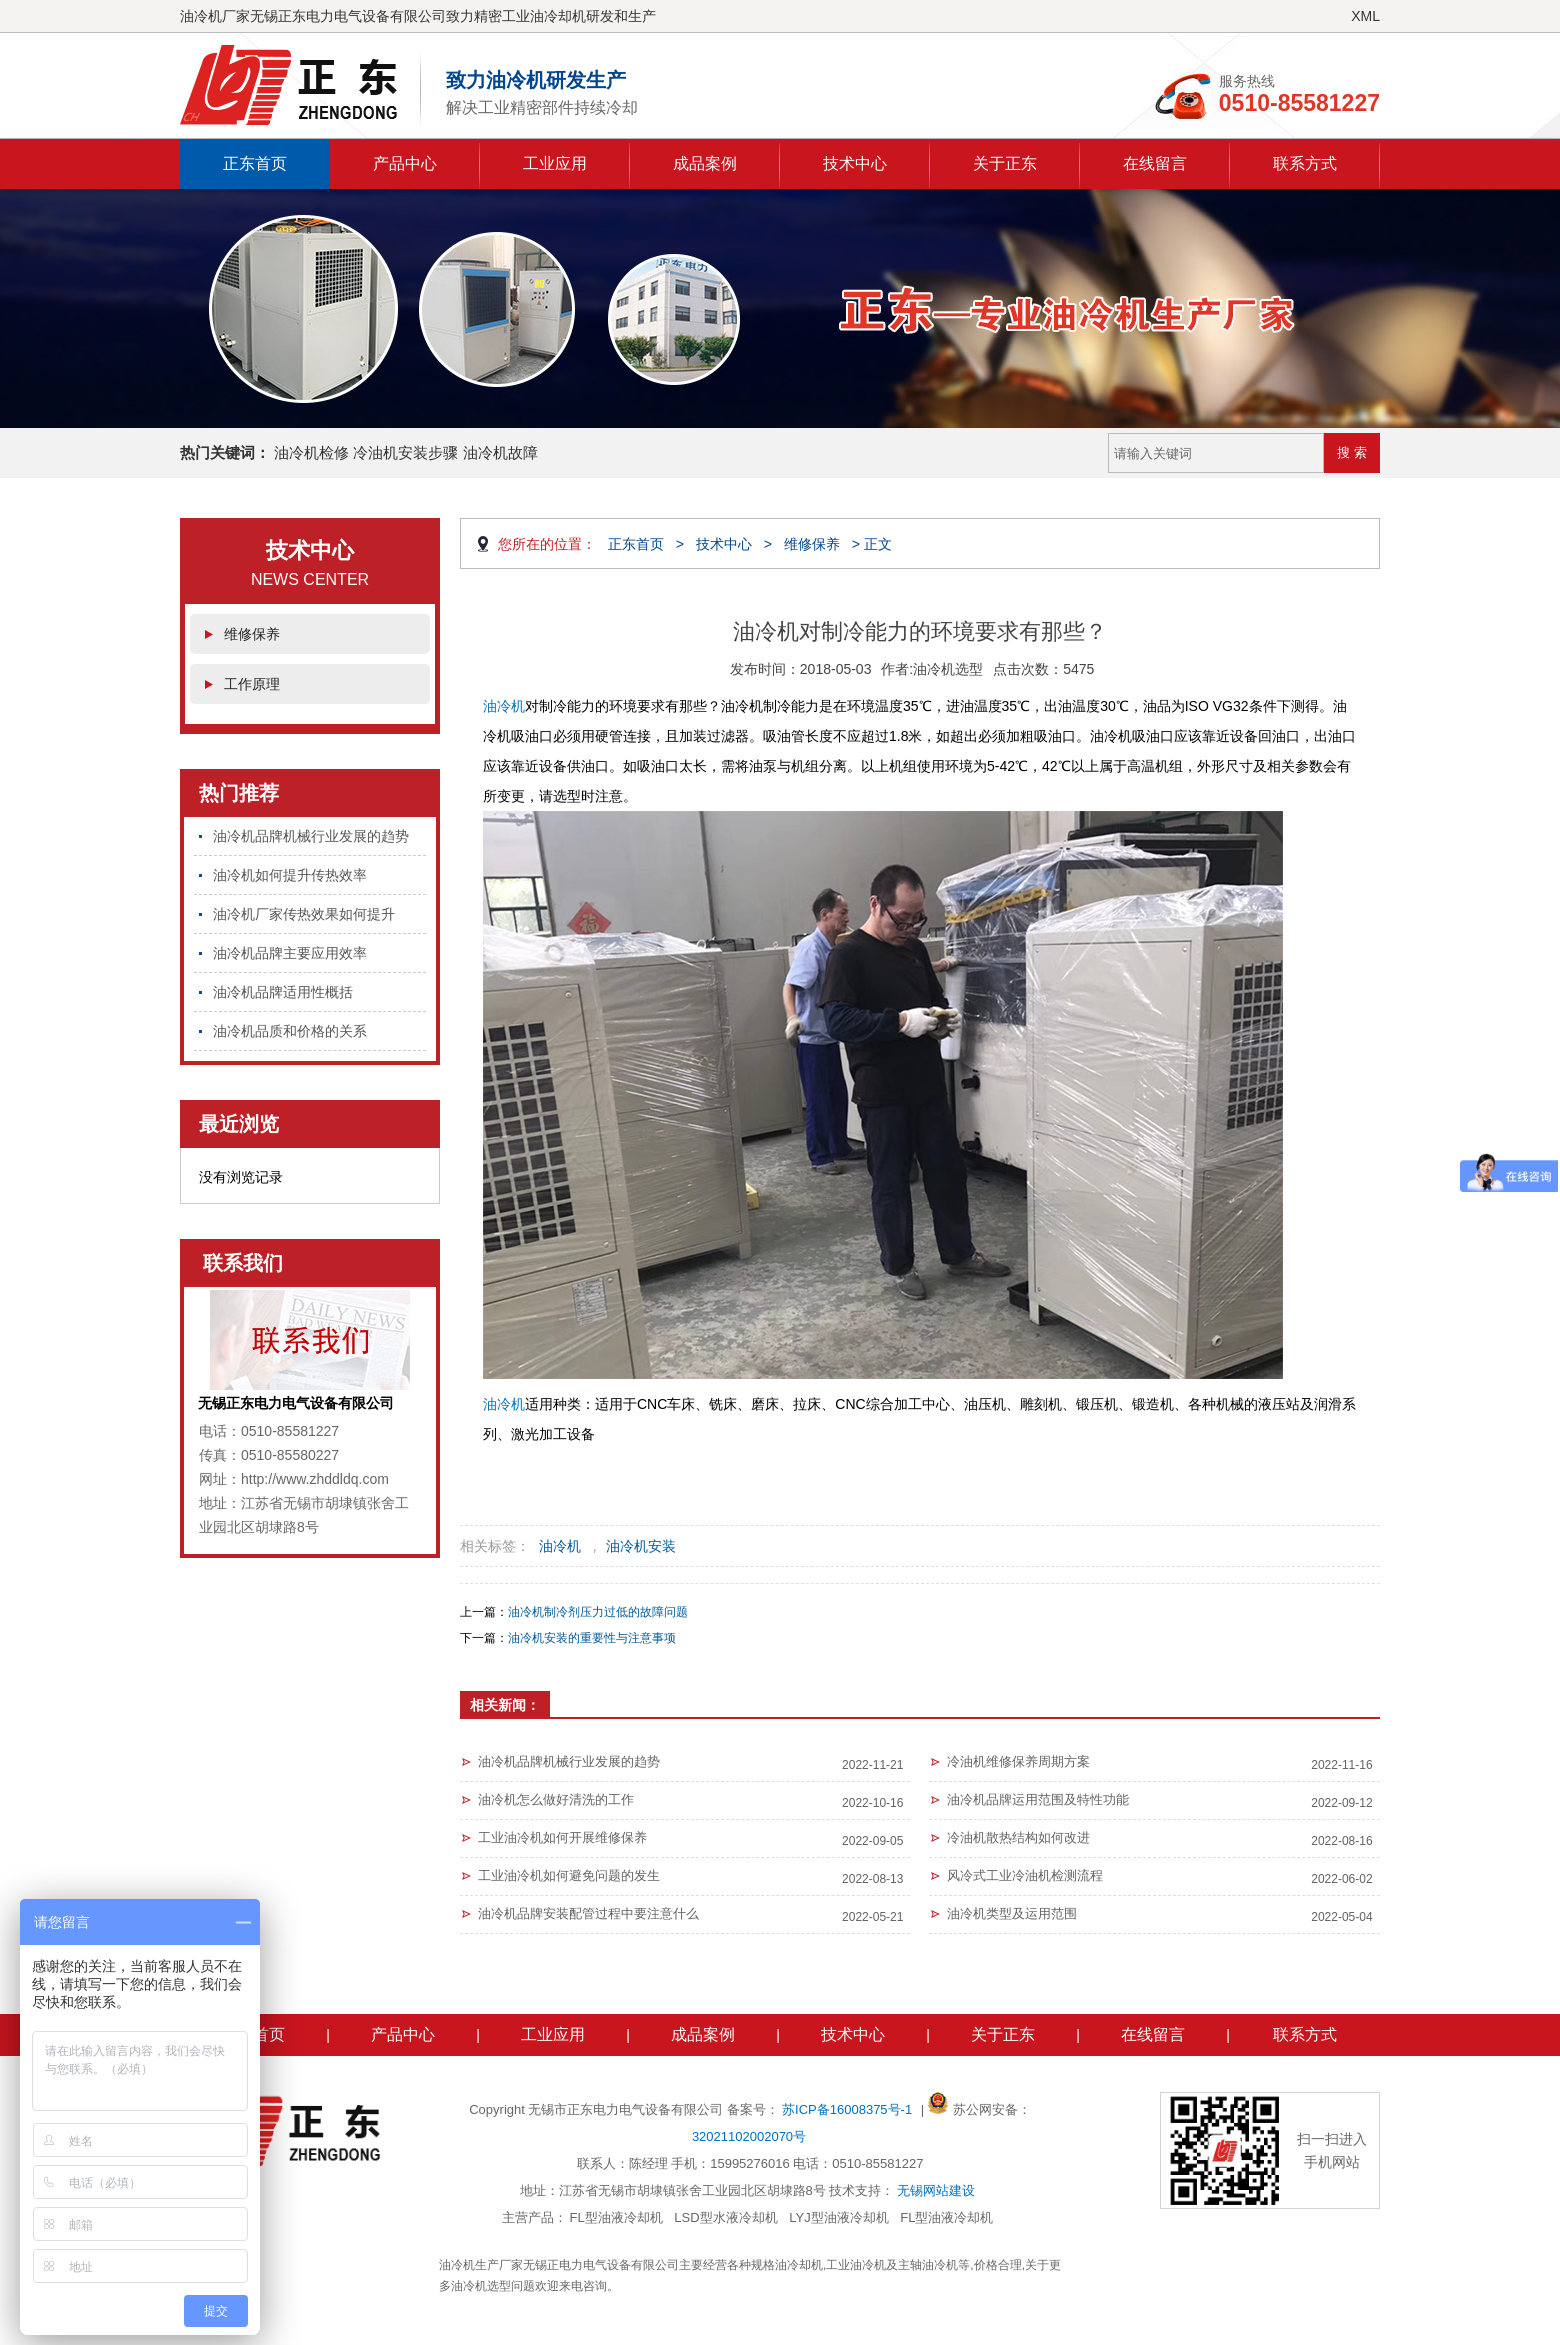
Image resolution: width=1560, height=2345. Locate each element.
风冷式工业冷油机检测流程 (1025, 1875)
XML (1365, 16)
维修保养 (252, 634)
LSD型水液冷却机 (725, 2217)
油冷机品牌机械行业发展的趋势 (311, 836)
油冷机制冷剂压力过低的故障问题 (598, 1612)
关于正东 (1005, 163)
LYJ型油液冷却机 (838, 2217)
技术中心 (855, 163)
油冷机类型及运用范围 (1012, 1913)
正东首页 (255, 163)
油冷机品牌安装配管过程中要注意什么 (588, 1913)
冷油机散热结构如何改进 (1018, 1837)
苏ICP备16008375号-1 (849, 2109)
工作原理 (252, 684)
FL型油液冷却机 (616, 2217)
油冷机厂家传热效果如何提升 (304, 914)
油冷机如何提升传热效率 (290, 875)
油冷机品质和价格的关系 (290, 1031)
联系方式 (1305, 163)
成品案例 (705, 163)
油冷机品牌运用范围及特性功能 (1038, 1799)
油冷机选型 (948, 669)
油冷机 (504, 706)
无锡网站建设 (936, 2190)
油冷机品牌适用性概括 (283, 992)
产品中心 (405, 163)
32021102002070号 (749, 2136)
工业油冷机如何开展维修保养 (562, 1837)
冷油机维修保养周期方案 (1018, 1761)
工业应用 (555, 163)
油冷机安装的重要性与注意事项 (592, 1638)
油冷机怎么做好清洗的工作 (556, 1799)
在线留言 (1155, 163)
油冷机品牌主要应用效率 (290, 953)
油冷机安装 (641, 1546)
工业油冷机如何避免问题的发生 (569, 1875)
